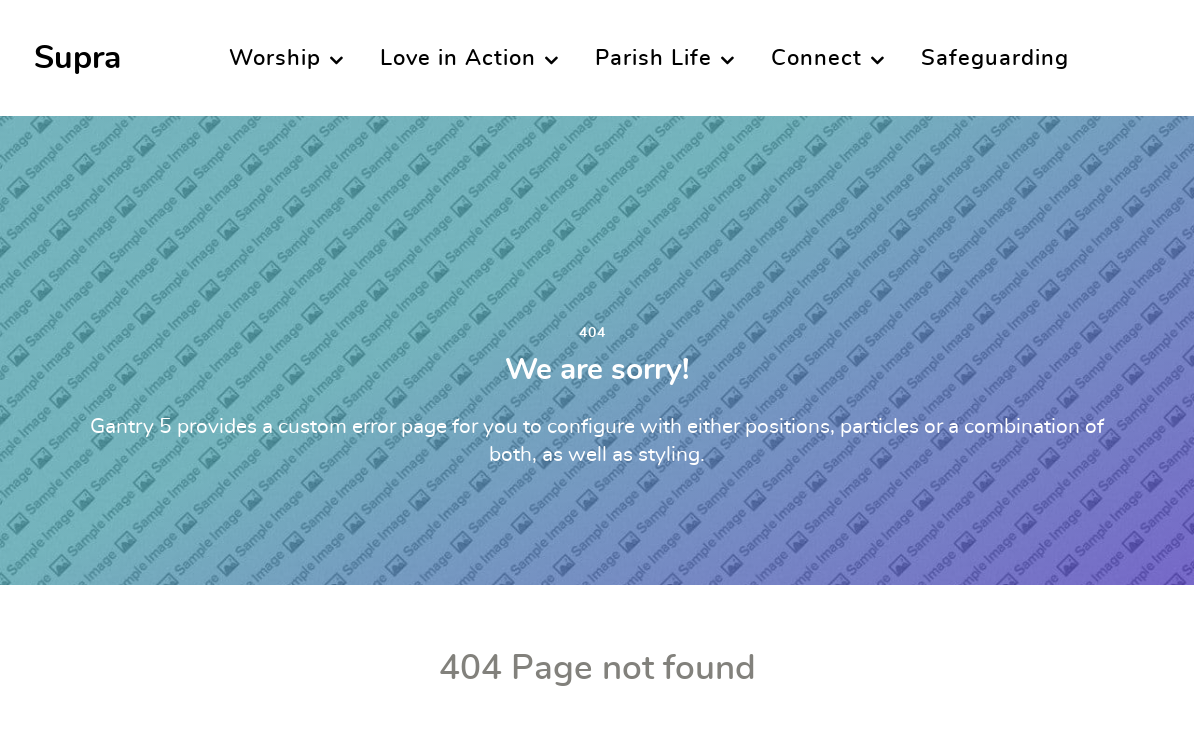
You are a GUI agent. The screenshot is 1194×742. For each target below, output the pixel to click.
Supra (77, 58)
